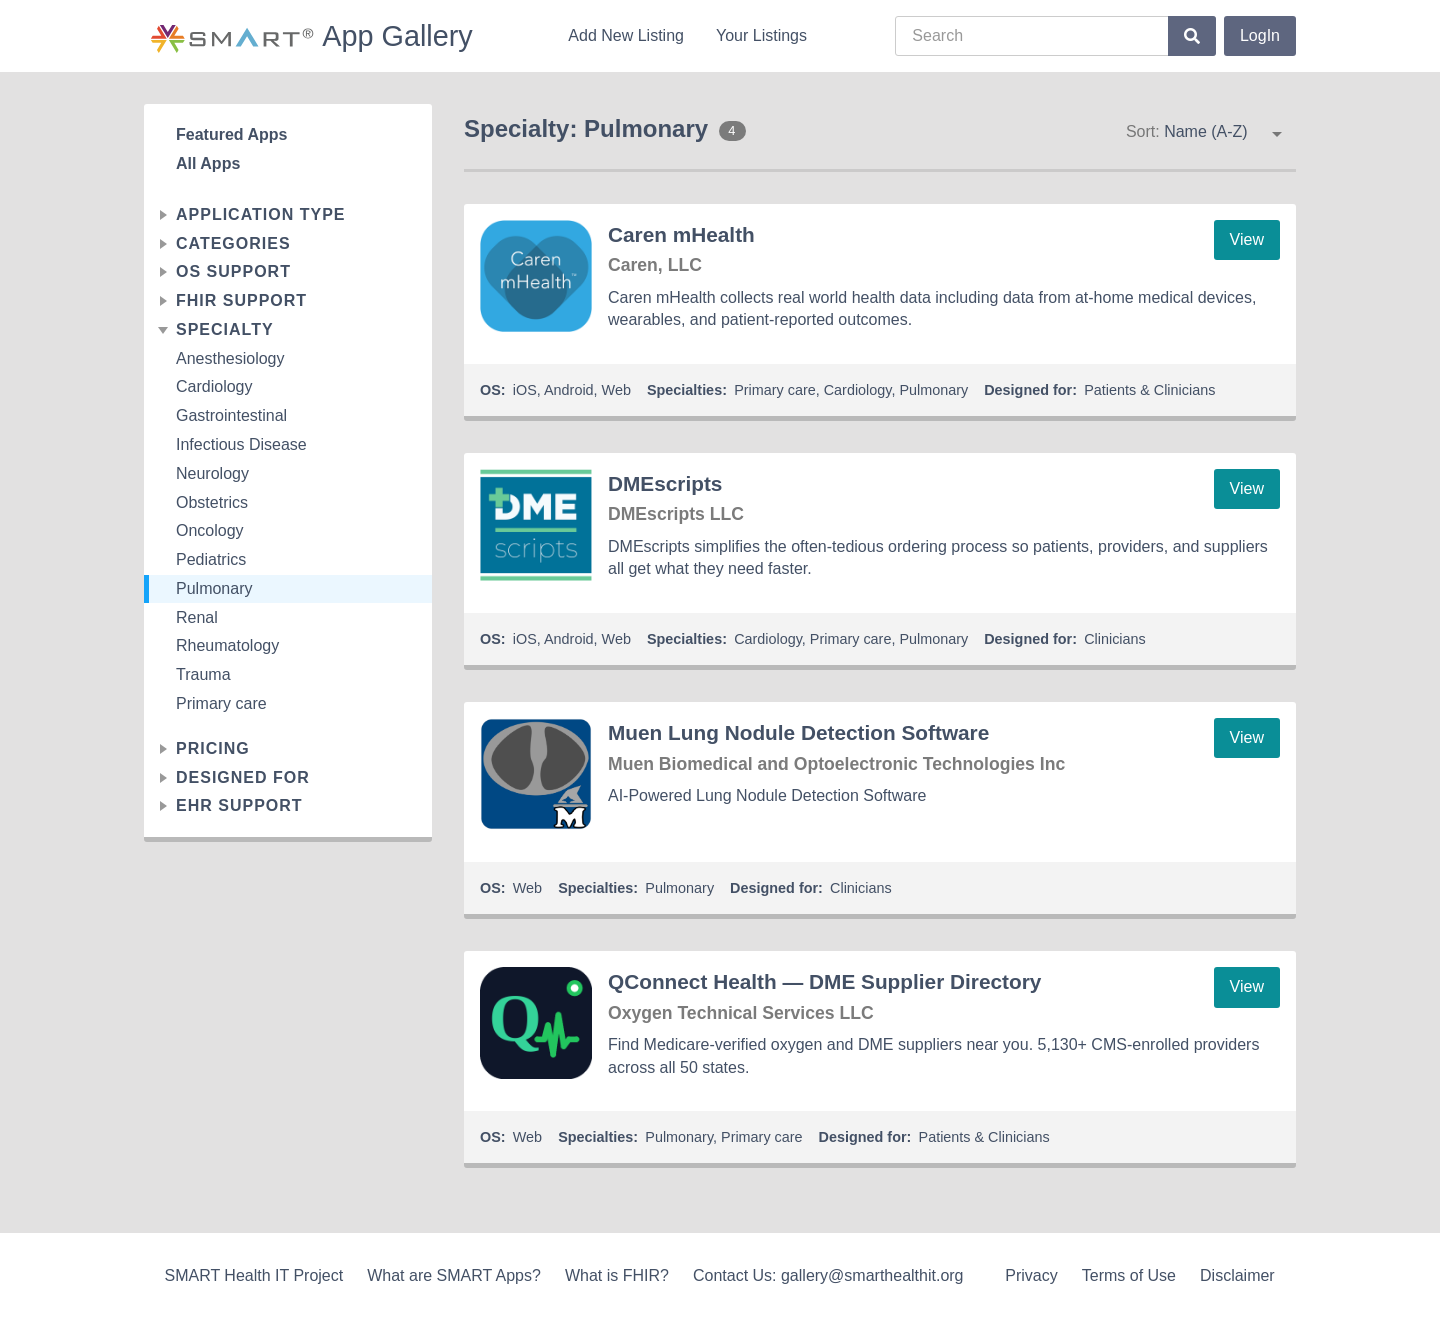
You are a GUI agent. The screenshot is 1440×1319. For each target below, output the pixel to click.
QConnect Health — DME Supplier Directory (824, 981)
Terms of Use (1129, 1275)
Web (616, 390)
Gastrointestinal (231, 415)
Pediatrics (211, 559)
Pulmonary (214, 588)
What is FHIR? (617, 1275)
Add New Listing (626, 35)
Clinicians (1115, 639)
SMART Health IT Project (253, 1275)
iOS (525, 390)
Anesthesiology (230, 358)
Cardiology (214, 386)
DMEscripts (665, 483)
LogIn (1260, 35)
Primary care (221, 703)
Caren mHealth (681, 234)
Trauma (203, 674)
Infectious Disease (241, 444)
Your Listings (761, 35)
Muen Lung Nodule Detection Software (798, 732)
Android (569, 390)
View (1247, 239)
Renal (197, 617)
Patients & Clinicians (1149, 390)
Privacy (1031, 1275)
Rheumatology (227, 645)
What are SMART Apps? (454, 1275)
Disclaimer (1237, 1275)
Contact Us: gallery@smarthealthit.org (828, 1275)
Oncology (210, 530)
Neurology (212, 473)
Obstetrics (212, 502)
